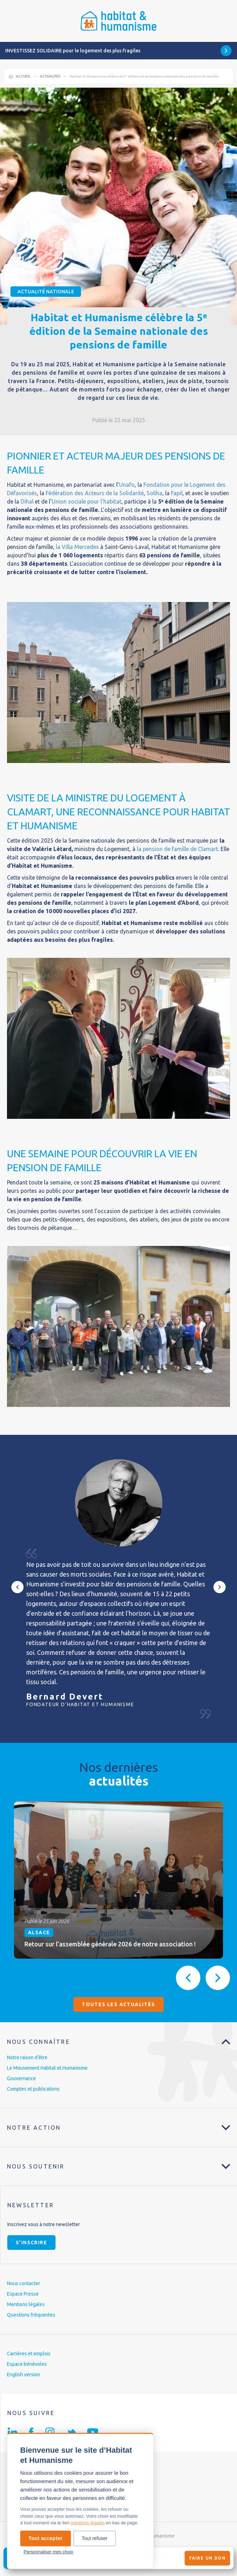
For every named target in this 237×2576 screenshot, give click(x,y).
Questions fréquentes (31, 2315)
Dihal (26, 501)
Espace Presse (23, 2294)
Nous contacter (23, 2283)
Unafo (127, 485)
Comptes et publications (33, 2089)
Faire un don (207, 2558)
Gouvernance (21, 2078)
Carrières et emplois (29, 2353)
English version (23, 2374)
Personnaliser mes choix (48, 2551)
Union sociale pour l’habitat (86, 501)
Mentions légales (26, 2304)
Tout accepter (45, 2538)
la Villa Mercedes (76, 547)
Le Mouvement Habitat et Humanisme (47, 2068)
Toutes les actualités (118, 2004)
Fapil (177, 493)
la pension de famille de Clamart (176, 849)
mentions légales (88, 2522)
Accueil (23, 76)
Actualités (50, 76)
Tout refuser (95, 2538)
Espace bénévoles (27, 2364)
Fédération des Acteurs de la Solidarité (95, 493)
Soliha (154, 493)
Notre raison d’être (27, 2057)
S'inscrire (31, 2242)
